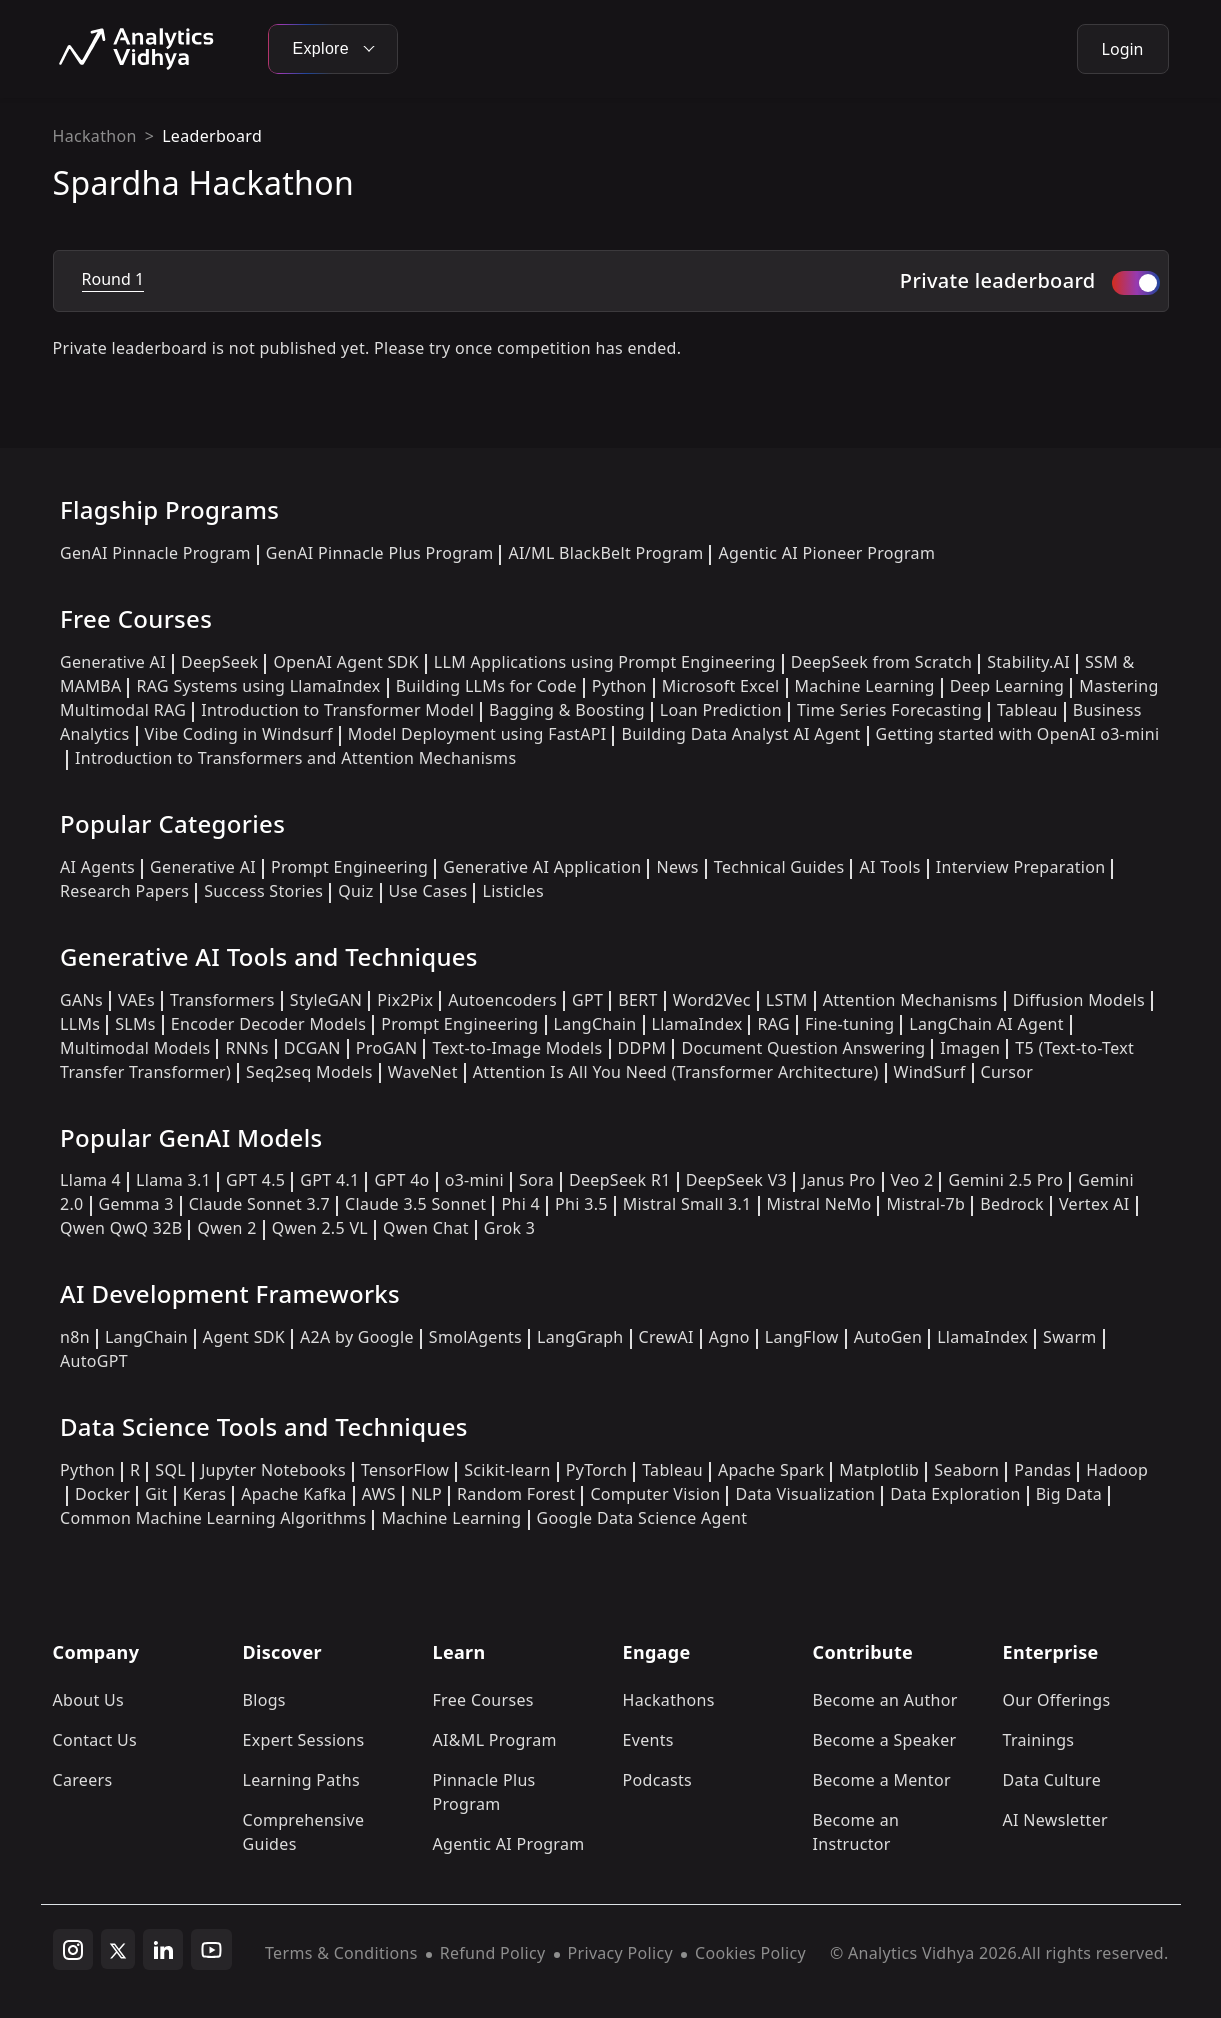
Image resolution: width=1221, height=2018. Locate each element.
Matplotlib (879, 1470)
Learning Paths (301, 1780)
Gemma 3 (136, 1204)
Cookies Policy (750, 1953)
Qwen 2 (226, 1228)
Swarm (1070, 1337)
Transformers (222, 1000)
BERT (637, 1000)
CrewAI (666, 1337)
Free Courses (483, 1700)
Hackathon (95, 136)
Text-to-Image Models (517, 1048)
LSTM (787, 1000)
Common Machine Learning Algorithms (213, 1518)
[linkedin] (163, 1950)
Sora (536, 1180)
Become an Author (885, 1700)
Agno (729, 1337)
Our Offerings (1057, 1700)
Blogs (264, 1700)
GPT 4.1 (329, 1180)
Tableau (1027, 710)
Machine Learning (865, 686)
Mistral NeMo (819, 1204)
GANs (81, 1000)
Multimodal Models (135, 1048)
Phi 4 (520, 1204)
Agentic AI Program (509, 1844)
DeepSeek (220, 662)
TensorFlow (405, 1470)
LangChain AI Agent (986, 1024)
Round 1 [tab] (113, 279)
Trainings (1039, 1740)
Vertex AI (1094, 1204)
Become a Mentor (882, 1780)
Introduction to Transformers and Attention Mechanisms (295, 758)
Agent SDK (244, 1337)
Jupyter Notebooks (273, 1470)
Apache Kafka (294, 1494)
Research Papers (124, 891)
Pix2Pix (405, 1000)
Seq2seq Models (309, 1072)
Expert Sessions (304, 1740)
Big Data (1069, 1494)
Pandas (1042, 1470)
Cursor (1007, 1072)
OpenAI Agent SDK (345, 662)
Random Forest (516, 1494)
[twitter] (118, 1949)
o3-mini (474, 1180)
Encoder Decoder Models (268, 1024)
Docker (102, 1494)
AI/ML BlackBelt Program (605, 553)
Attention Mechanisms (910, 1000)
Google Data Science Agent (642, 1518)
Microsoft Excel (721, 686)
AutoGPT (94, 1361)
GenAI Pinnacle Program (155, 553)
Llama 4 (90, 1180)
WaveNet (423, 1072)
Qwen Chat (426, 1228)
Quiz (355, 891)
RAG (773, 1024)
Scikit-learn (507, 1470)
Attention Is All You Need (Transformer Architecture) (676, 1072)
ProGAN (387, 1048)
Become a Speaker (885, 1740)
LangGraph (580, 1337)
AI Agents (97, 867)
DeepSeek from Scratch (882, 662)
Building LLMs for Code (486, 686)
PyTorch (596, 1470)
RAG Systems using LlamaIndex (258, 686)
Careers (83, 1780)
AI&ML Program (495, 1740)
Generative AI (113, 662)
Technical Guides (779, 867)
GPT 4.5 (255, 1180)
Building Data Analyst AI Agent (740, 734)
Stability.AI (1028, 662)
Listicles (512, 891)
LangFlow (802, 1337)
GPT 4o (401, 1180)
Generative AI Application (542, 867)
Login (1123, 49)
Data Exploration (955, 1494)
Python (619, 686)
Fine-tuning (849, 1024)
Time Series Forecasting (889, 710)
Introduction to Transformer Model (337, 710)
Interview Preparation (1021, 867)
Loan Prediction (721, 710)
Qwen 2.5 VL (320, 1228)
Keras (204, 1494)
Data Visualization (805, 1494)
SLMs (135, 1024)
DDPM (642, 1048)
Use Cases (428, 891)
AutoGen (888, 1337)
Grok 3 (509, 1228)
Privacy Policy (620, 1953)
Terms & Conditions (341, 1953)
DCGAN (312, 1048)
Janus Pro (838, 1180)
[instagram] (73, 1950)
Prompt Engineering (349, 867)
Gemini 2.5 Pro (1005, 1180)
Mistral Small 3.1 (687, 1204)
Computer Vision (655, 1494)
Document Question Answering (803, 1048)
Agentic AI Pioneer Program (826, 553)
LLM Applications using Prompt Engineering (605, 662)
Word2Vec (712, 1000)
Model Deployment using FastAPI (477, 734)
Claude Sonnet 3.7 (259, 1204)
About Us (89, 1700)
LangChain (595, 1024)
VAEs (136, 1000)
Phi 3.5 (581, 1204)
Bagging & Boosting (567, 710)
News (677, 867)
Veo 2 (912, 1180)
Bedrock (1012, 1204)
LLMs (80, 1024)
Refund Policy (493, 1953)
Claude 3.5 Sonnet (415, 1204)
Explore (333, 48)
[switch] (1136, 283)
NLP (426, 1494)
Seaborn (966, 1470)
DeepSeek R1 (620, 1180)
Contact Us (95, 1740)
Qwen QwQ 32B (121, 1228)
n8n (75, 1337)
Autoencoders (502, 1000)
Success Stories (263, 891)
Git (156, 1494)
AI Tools (889, 867)
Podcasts (658, 1780)
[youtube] (211, 1950)
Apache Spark (771, 1470)
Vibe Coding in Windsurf (239, 734)
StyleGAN (326, 1000)
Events (648, 1740)
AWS (379, 1494)
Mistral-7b (925, 1204)
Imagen (970, 1048)
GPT (587, 1000)
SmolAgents (475, 1337)
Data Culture (1052, 1780)
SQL (170, 1470)
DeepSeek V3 (736, 1180)
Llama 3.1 (173, 1180)
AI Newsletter (1055, 1820)
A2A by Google (357, 1337)
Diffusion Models (1079, 1000)
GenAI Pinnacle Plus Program (380, 553)
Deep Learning (1007, 686)
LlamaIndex (697, 1024)
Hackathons (669, 1700)
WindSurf (930, 1072)
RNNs (246, 1048)
